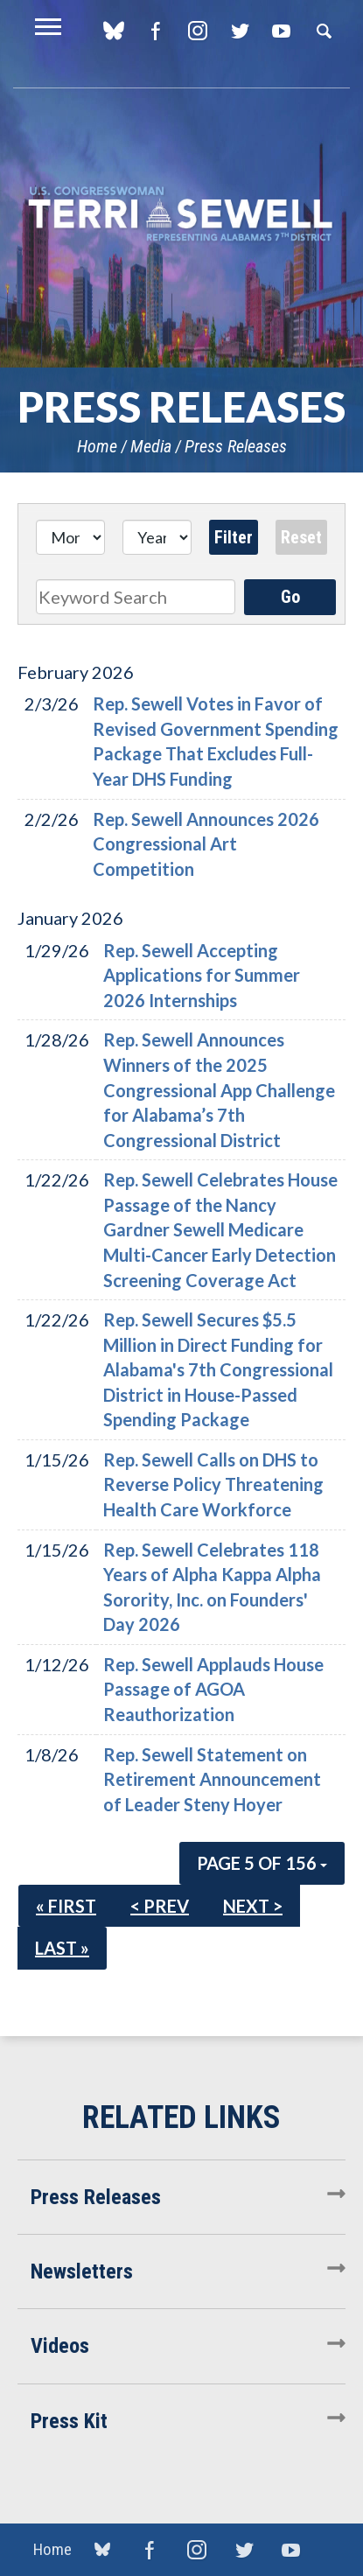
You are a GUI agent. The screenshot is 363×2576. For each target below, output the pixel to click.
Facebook (155, 30)
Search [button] (324, 30)
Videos (60, 2346)
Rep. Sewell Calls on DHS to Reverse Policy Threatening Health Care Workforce (213, 1484)
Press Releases (236, 446)
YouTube (281, 30)
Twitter (239, 30)
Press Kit (69, 2421)
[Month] (70, 537)
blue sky (113, 30)
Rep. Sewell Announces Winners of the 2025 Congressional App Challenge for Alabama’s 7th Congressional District (219, 1089)
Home (97, 446)
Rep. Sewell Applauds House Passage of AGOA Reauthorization (213, 1689)
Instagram (197, 30)
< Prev (159, 1905)
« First (66, 1905)
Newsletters (82, 2271)
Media (150, 446)
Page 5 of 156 (262, 1862)
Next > (253, 1905)
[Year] (157, 537)
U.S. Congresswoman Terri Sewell (181, 214)
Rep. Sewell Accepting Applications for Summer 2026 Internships (201, 975)
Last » (62, 1947)
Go (290, 596)
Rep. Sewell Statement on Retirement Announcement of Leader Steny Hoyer (212, 1779)
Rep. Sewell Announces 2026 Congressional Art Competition (206, 843)
